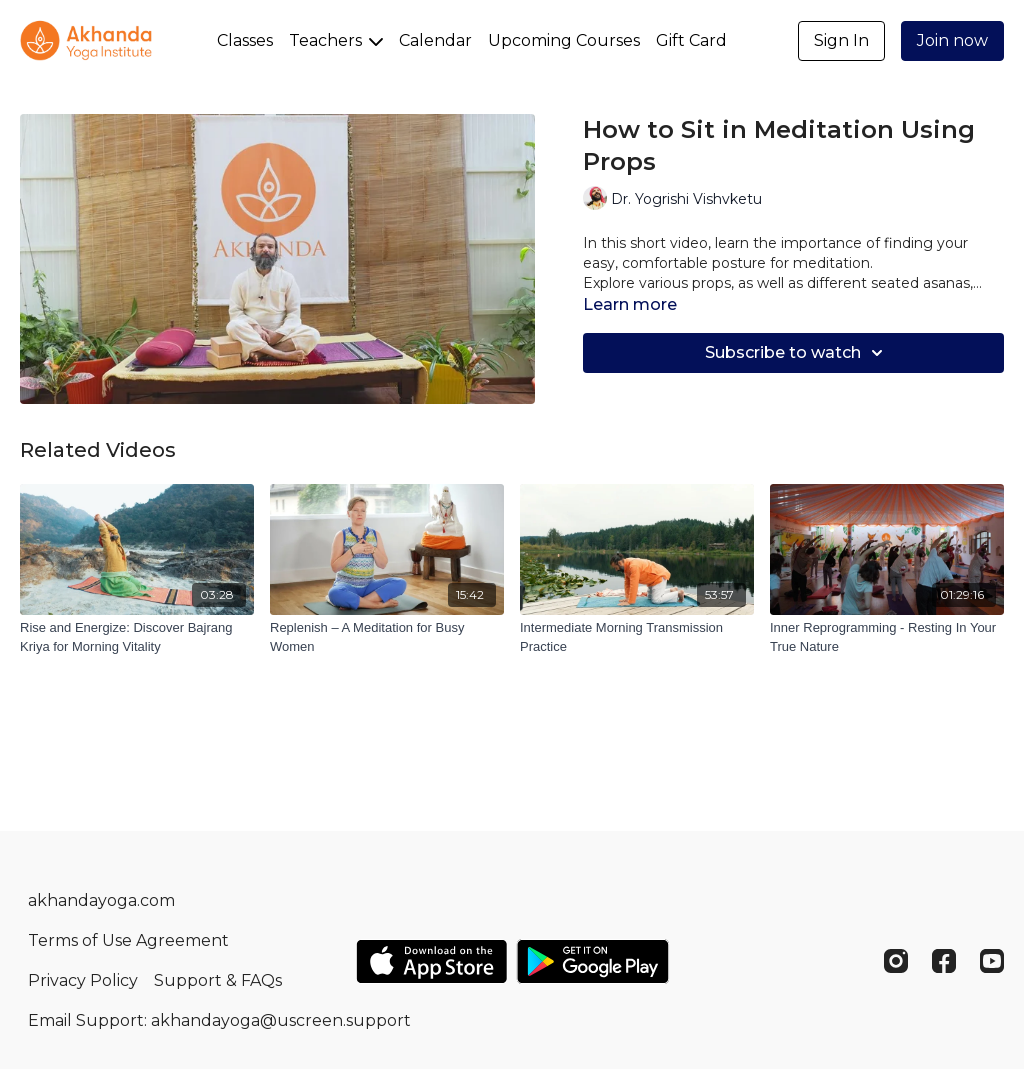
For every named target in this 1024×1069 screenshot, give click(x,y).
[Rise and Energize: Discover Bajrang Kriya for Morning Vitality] (137, 637)
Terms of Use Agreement (128, 940)
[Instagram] (896, 961)
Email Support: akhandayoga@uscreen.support (219, 1020)
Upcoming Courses (564, 40)
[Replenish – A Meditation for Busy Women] (387, 637)
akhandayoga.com (101, 900)
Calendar (435, 40)
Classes (245, 40)
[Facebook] (944, 961)
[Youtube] (992, 961)
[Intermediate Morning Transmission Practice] (637, 637)
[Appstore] (431, 961)
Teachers (336, 40)
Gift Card (691, 40)
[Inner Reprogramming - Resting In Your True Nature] (887, 637)
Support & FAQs (218, 980)
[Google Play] (593, 961)
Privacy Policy (83, 980)
